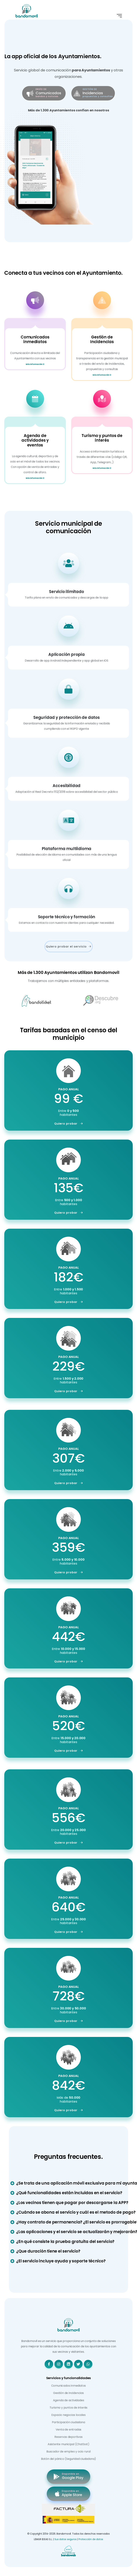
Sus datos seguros (65, 2539)
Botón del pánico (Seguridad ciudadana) (68, 2459)
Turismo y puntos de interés (69, 2408)
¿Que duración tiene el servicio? (48, 2251)
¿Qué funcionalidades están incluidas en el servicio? (69, 2193)
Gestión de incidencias (68, 2393)
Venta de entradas (69, 2429)
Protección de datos (90, 2539)
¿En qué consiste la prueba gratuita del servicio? (65, 2241)
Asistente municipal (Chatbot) (68, 2444)
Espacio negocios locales (68, 2415)
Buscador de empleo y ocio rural (68, 2451)
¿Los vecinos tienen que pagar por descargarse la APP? (72, 2202)
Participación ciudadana (68, 2422)
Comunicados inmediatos (68, 2386)
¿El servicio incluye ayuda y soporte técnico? (61, 2261)
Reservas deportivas (68, 2437)
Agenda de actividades (68, 2400)
